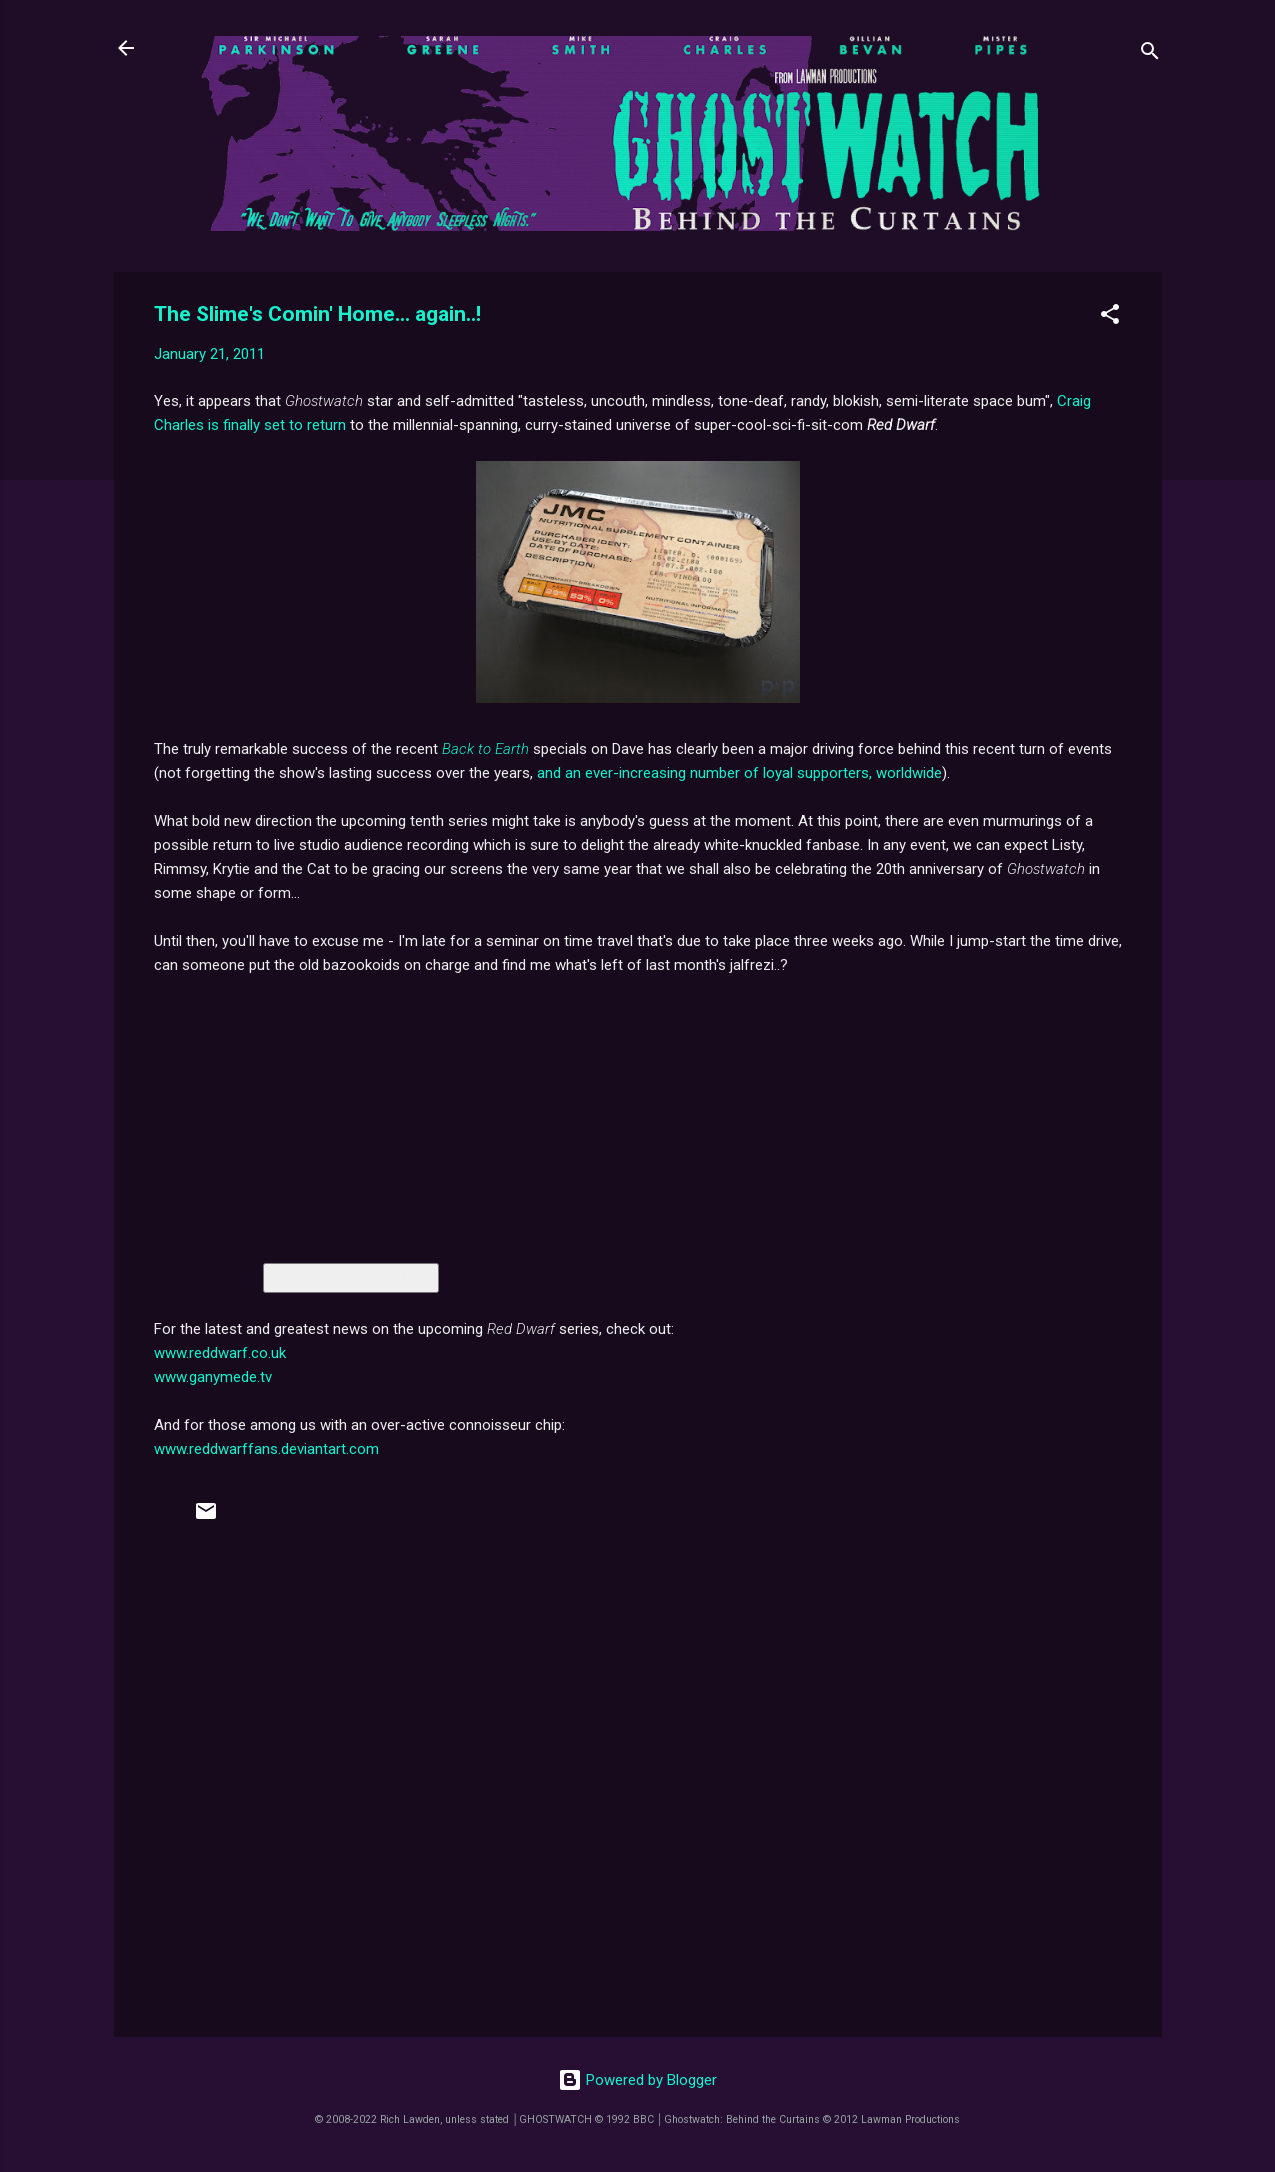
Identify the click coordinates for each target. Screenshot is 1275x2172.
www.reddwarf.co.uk (220, 1353)
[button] (1110, 317)
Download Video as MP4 (351, 1278)
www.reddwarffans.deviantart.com (266, 1449)
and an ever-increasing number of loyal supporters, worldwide (739, 773)
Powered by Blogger (637, 2080)
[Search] (1150, 54)
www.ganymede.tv (213, 1377)
